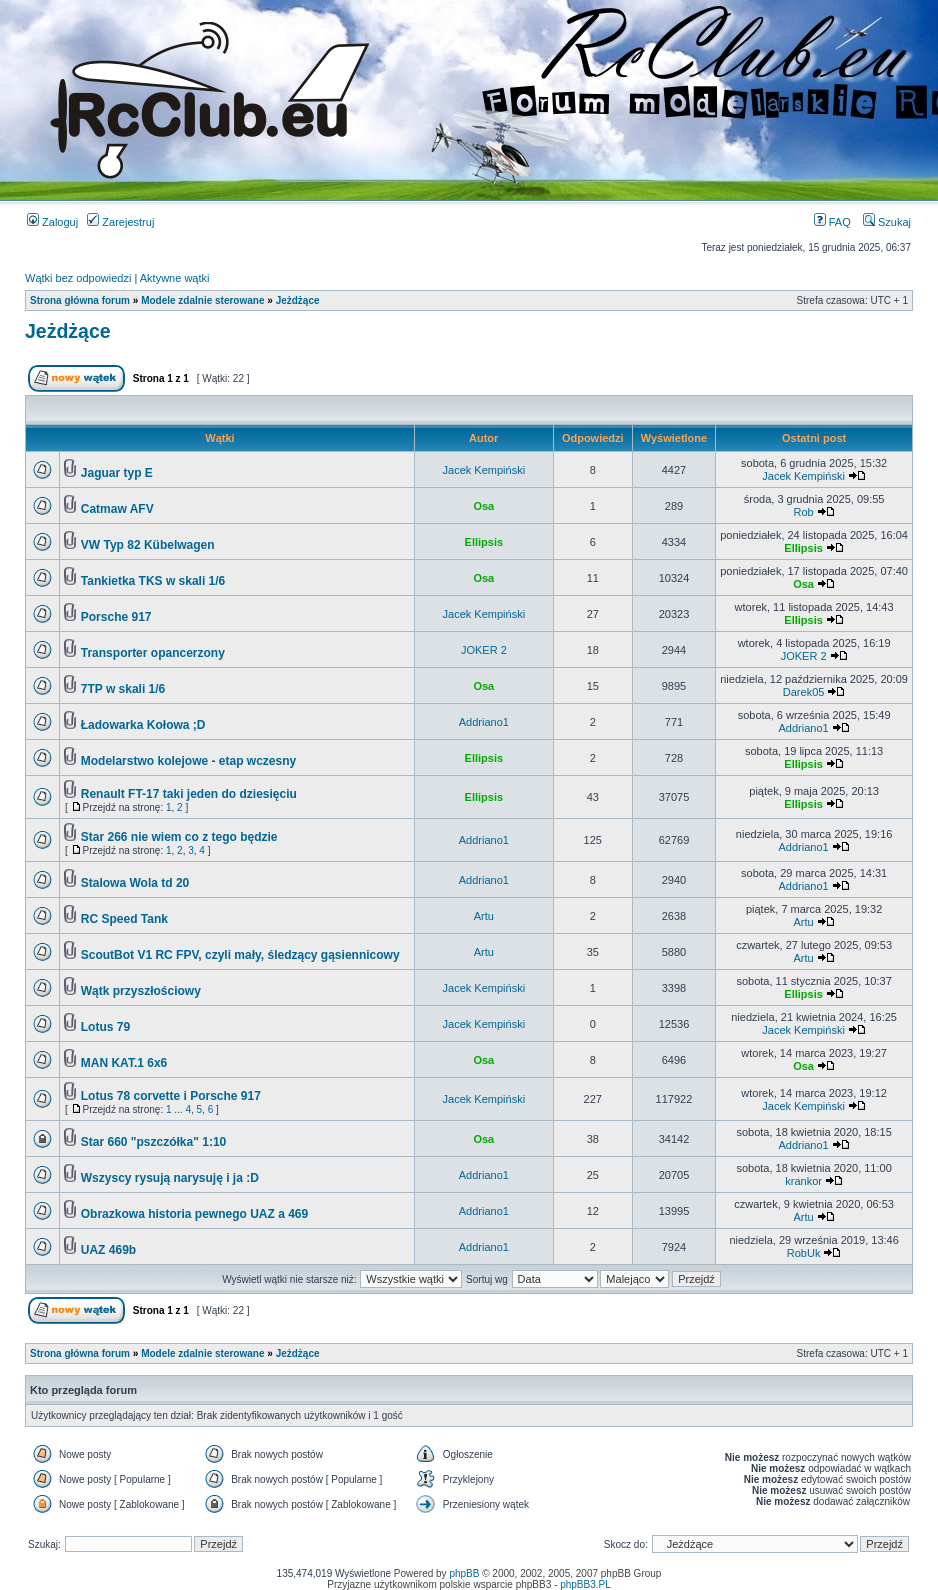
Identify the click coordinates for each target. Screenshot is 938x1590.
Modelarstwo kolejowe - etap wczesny (188, 761)
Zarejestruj (120, 222)
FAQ (832, 222)
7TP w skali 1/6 (123, 689)
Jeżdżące (298, 300)
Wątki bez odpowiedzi (78, 278)
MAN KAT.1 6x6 (124, 1063)
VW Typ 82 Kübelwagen (148, 545)
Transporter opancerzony (153, 653)
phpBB (464, 1573)
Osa (483, 506)
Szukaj (887, 222)
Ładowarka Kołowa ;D (143, 725)
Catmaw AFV (117, 509)
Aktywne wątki (175, 278)
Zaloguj (52, 222)
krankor (803, 1181)
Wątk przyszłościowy (141, 991)
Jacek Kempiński (484, 470)
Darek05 (804, 692)
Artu (484, 916)
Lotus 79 (105, 1027)
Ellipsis (484, 542)
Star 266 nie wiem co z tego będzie (179, 837)
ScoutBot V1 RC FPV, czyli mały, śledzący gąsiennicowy (240, 955)
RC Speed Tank (124, 919)
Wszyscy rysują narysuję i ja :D (170, 1178)
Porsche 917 (116, 617)
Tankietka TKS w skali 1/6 (153, 581)
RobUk (804, 1253)
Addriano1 (484, 722)
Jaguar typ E (117, 473)
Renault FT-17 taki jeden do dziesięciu (189, 794)
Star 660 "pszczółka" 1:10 (153, 1142)
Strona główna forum (80, 300)
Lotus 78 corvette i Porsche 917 (171, 1096)
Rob (803, 512)
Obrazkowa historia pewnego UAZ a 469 (194, 1214)
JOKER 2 (484, 650)
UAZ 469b (108, 1250)
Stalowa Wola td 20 (135, 883)
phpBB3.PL (585, 1584)
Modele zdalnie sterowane (202, 300)
